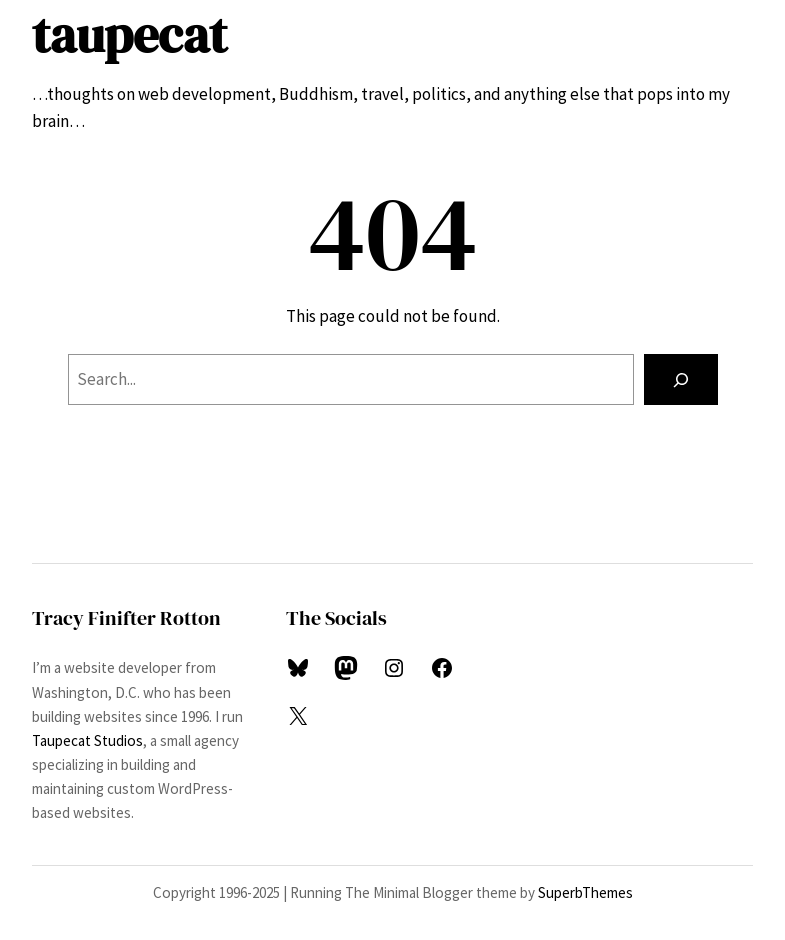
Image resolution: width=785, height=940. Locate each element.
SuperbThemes (585, 892)
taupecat (129, 34)
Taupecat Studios (87, 740)
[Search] (680, 379)
